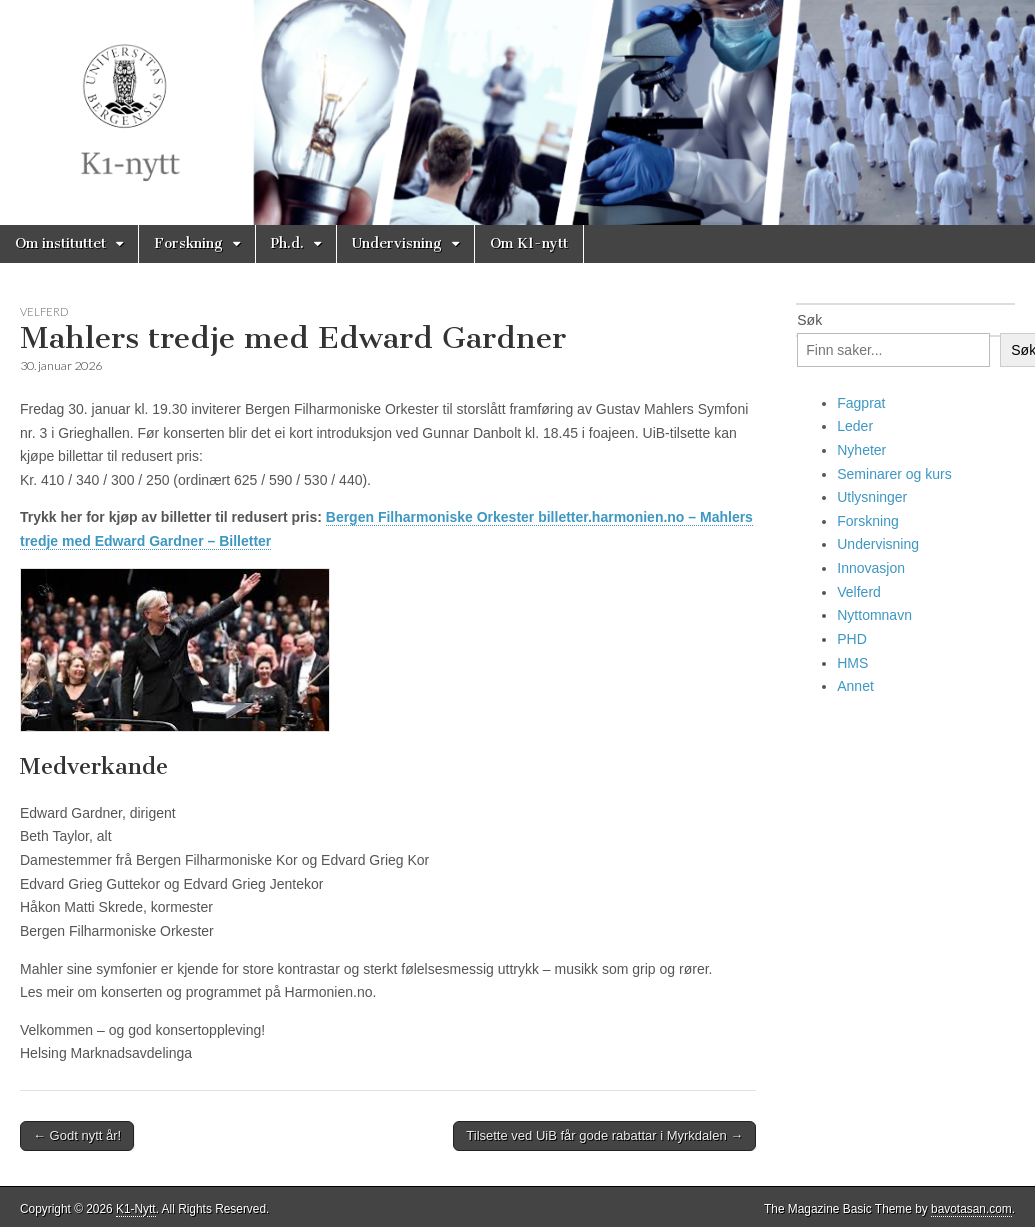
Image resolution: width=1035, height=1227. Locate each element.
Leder (855, 426)
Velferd (44, 311)
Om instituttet (60, 243)
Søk (809, 320)
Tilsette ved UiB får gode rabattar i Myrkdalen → (604, 1135)
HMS (852, 663)
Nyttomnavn (874, 615)
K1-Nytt (136, 1209)
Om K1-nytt (529, 243)
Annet (855, 686)
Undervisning (397, 243)
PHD (852, 639)
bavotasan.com (971, 1209)
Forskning (188, 243)
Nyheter (861, 450)
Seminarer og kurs (894, 474)
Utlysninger (872, 497)
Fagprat (861, 403)
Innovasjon (871, 568)
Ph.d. (287, 243)
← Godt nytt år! (77, 1135)
